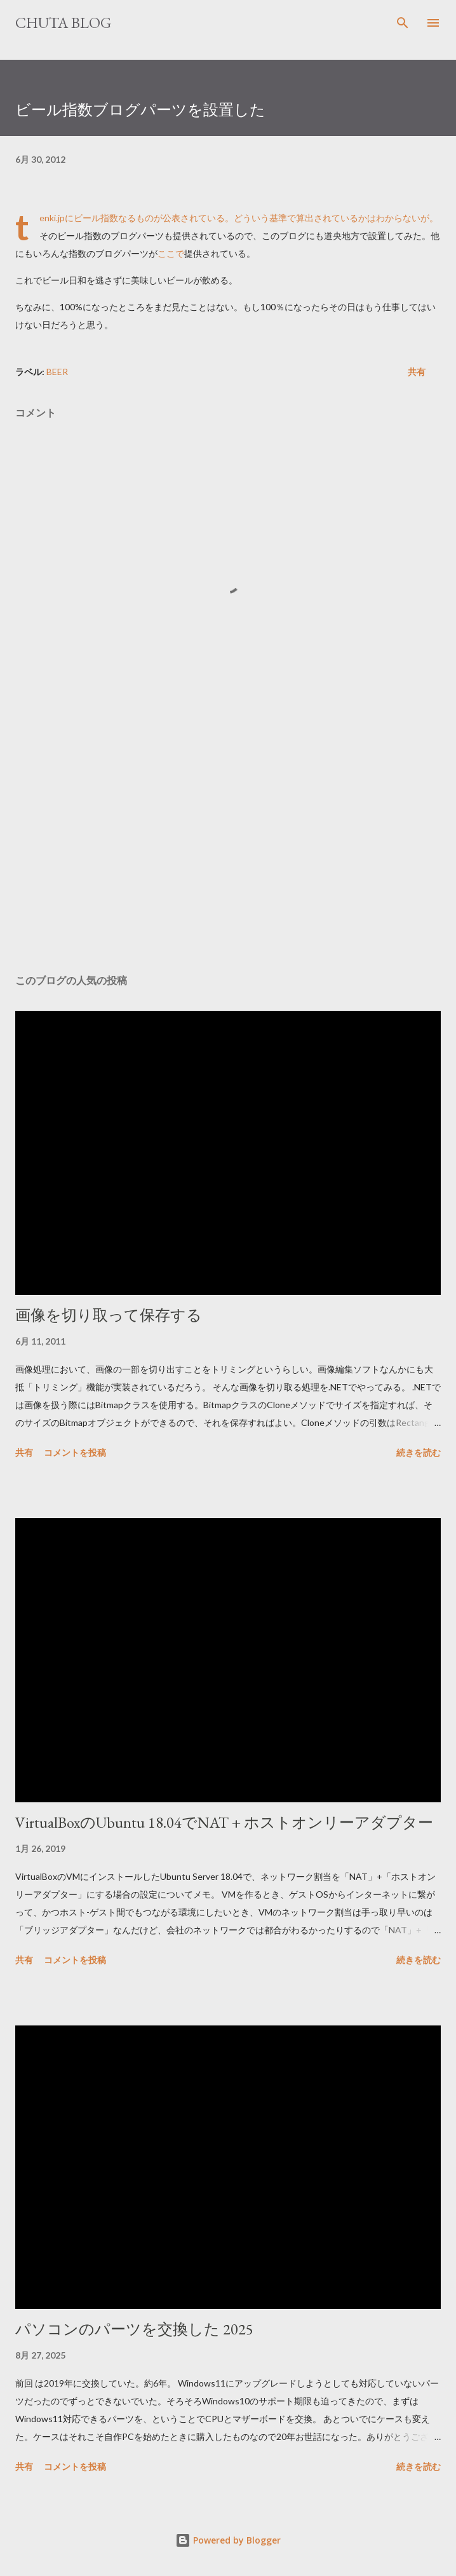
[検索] (402, 23)
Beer (57, 371)
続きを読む (418, 1452)
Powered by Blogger (228, 2540)
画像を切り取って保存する (108, 1315)
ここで (171, 253)
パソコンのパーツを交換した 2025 (134, 2329)
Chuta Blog (63, 22)
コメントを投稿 (75, 1452)
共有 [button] (417, 371)
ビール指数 (96, 217)
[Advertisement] (228, 844)
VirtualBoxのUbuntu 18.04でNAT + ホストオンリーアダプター (224, 1822)
